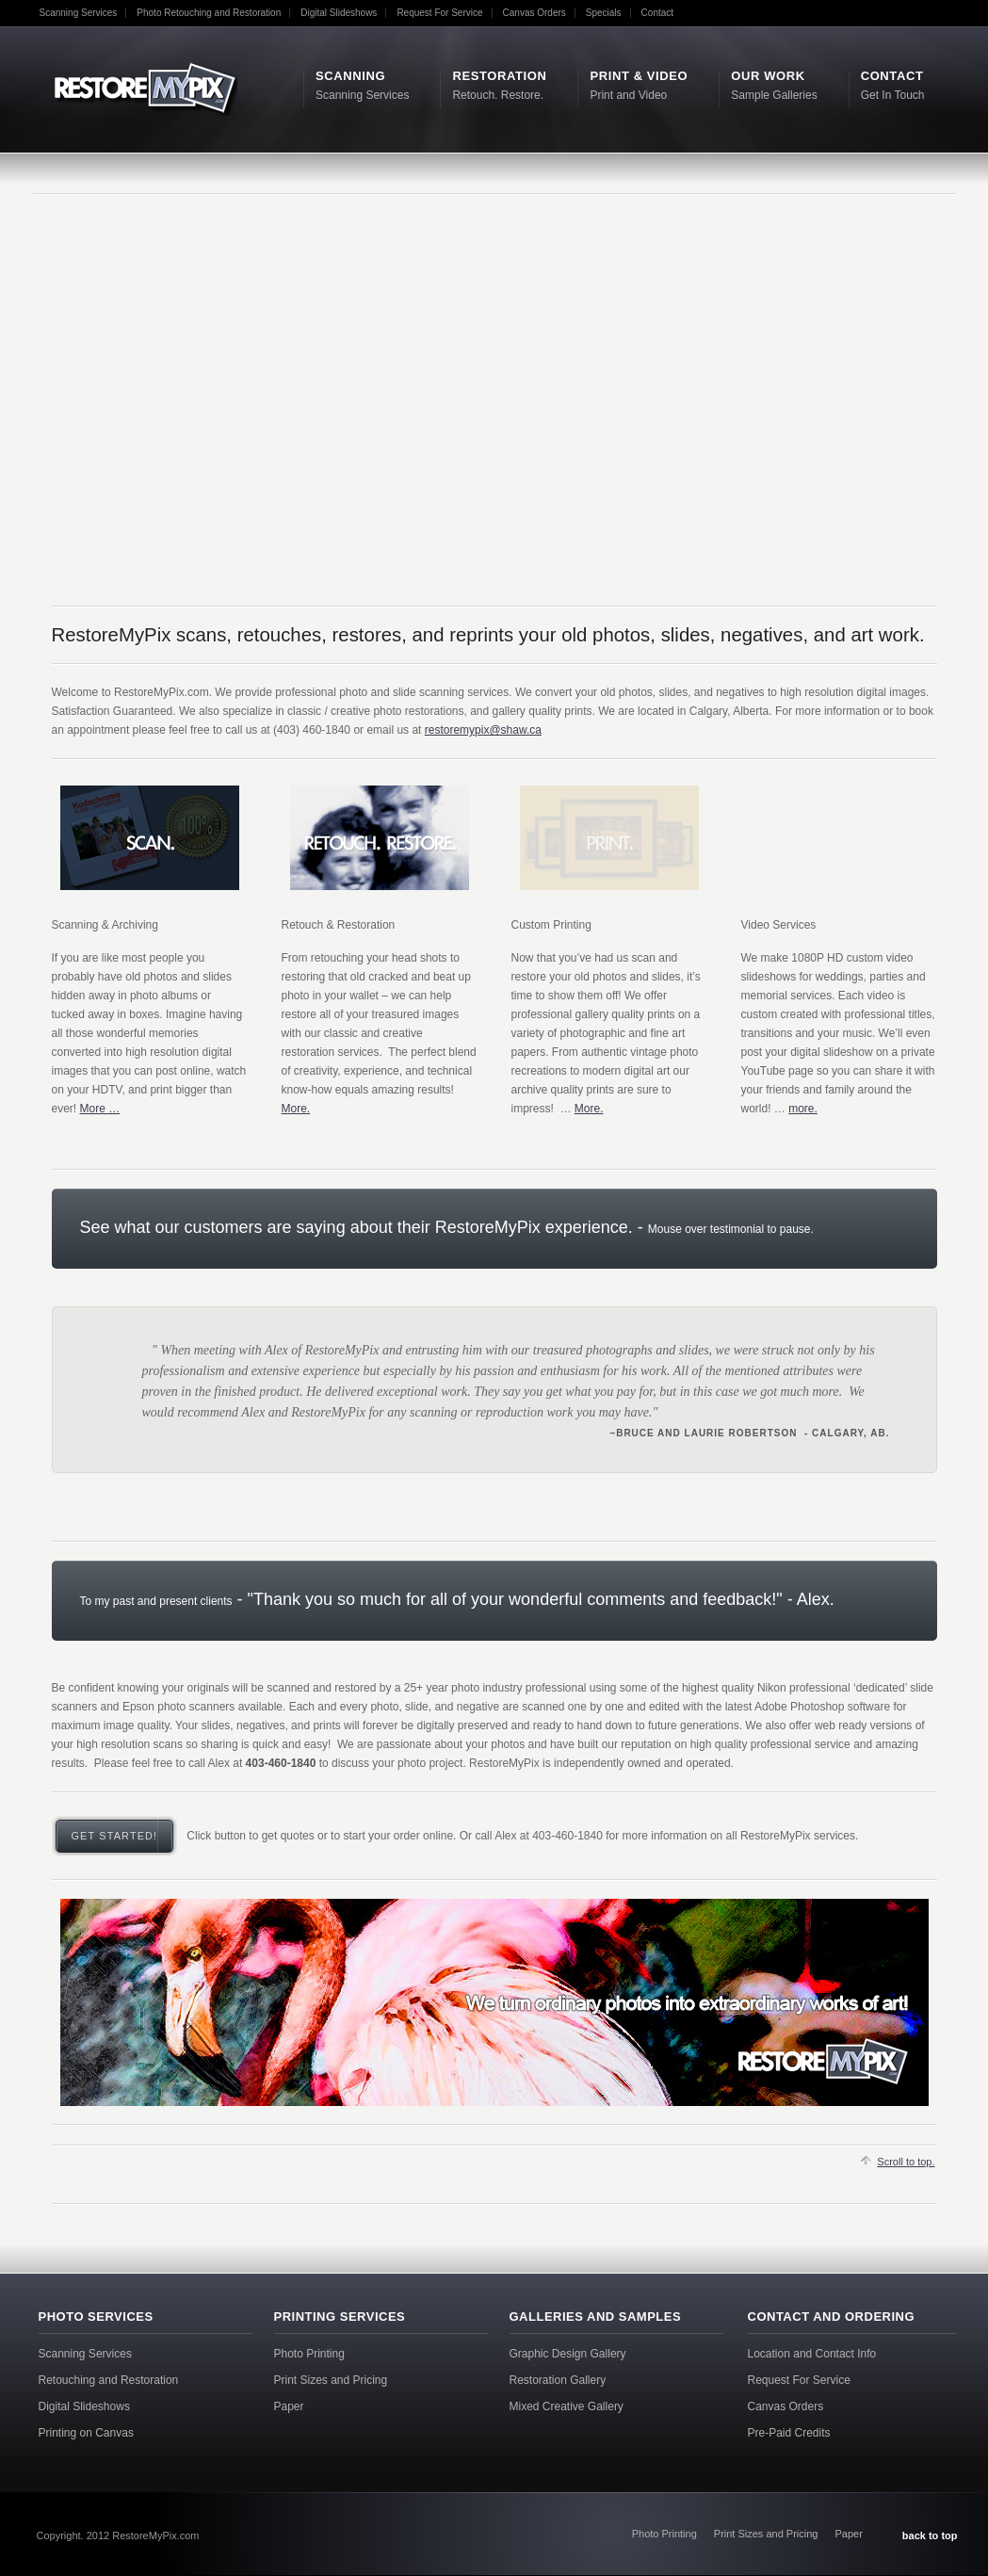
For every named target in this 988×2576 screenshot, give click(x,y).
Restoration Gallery (558, 2380)
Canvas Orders (534, 13)
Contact (657, 13)
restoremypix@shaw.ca (483, 730)
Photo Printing (309, 2353)
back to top (930, 2535)
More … (100, 1108)
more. (803, 1108)
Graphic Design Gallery (568, 2353)
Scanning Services (79, 13)
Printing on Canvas (86, 2432)
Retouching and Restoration (109, 2380)
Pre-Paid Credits (789, 2432)
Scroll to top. (905, 2161)
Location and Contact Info (812, 2353)
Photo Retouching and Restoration (209, 13)
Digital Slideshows (338, 13)
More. (296, 1108)
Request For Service (439, 13)
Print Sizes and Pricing (331, 2380)
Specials (604, 13)
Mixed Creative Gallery (567, 2406)
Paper (289, 2406)
